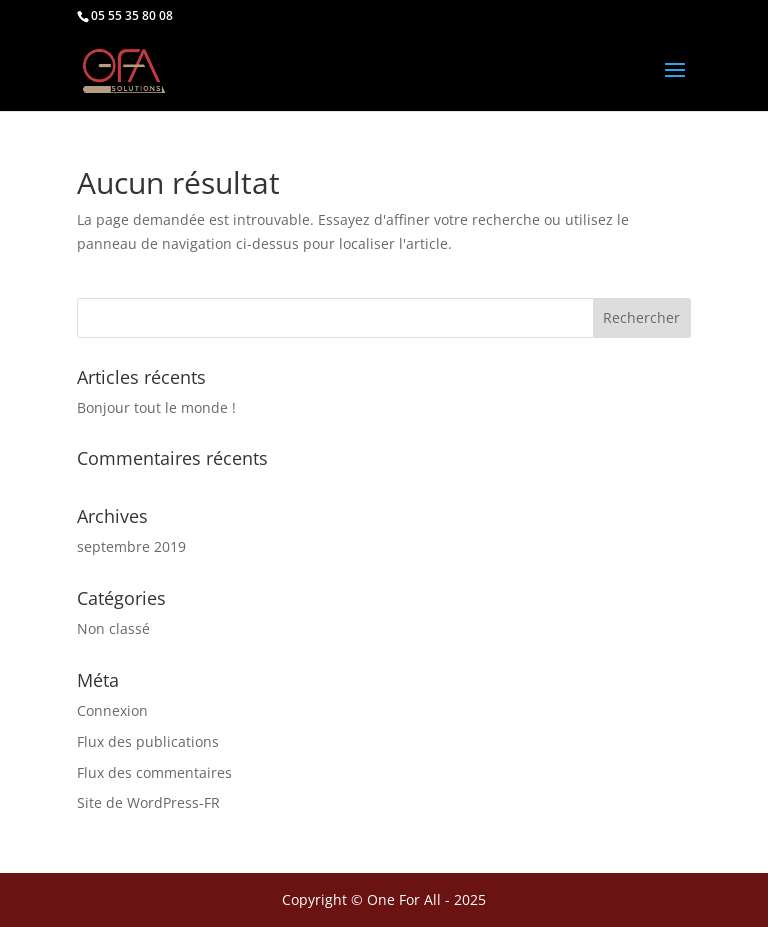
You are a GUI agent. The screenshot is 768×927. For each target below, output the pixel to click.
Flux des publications (148, 741)
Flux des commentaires (154, 772)
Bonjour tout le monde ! (156, 407)
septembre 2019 (131, 546)
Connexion (112, 710)
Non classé (113, 628)
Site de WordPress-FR (148, 802)
